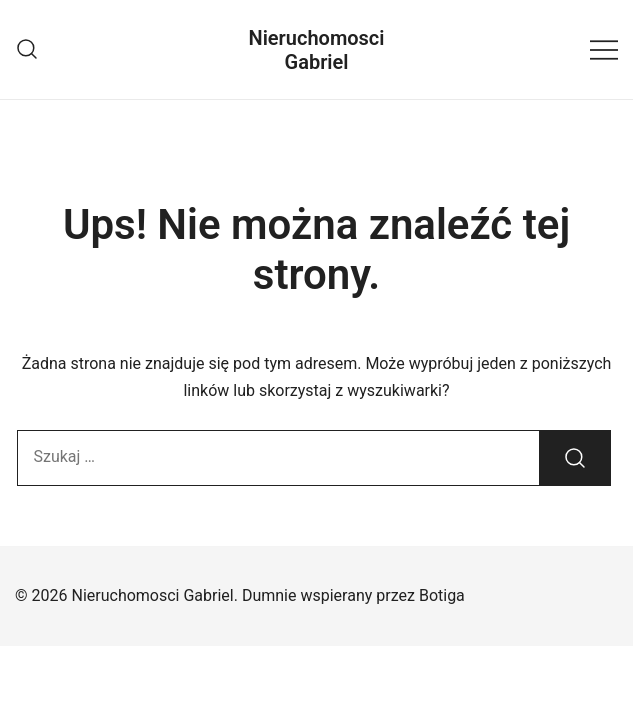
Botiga (442, 595)
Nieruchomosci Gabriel (317, 50)
